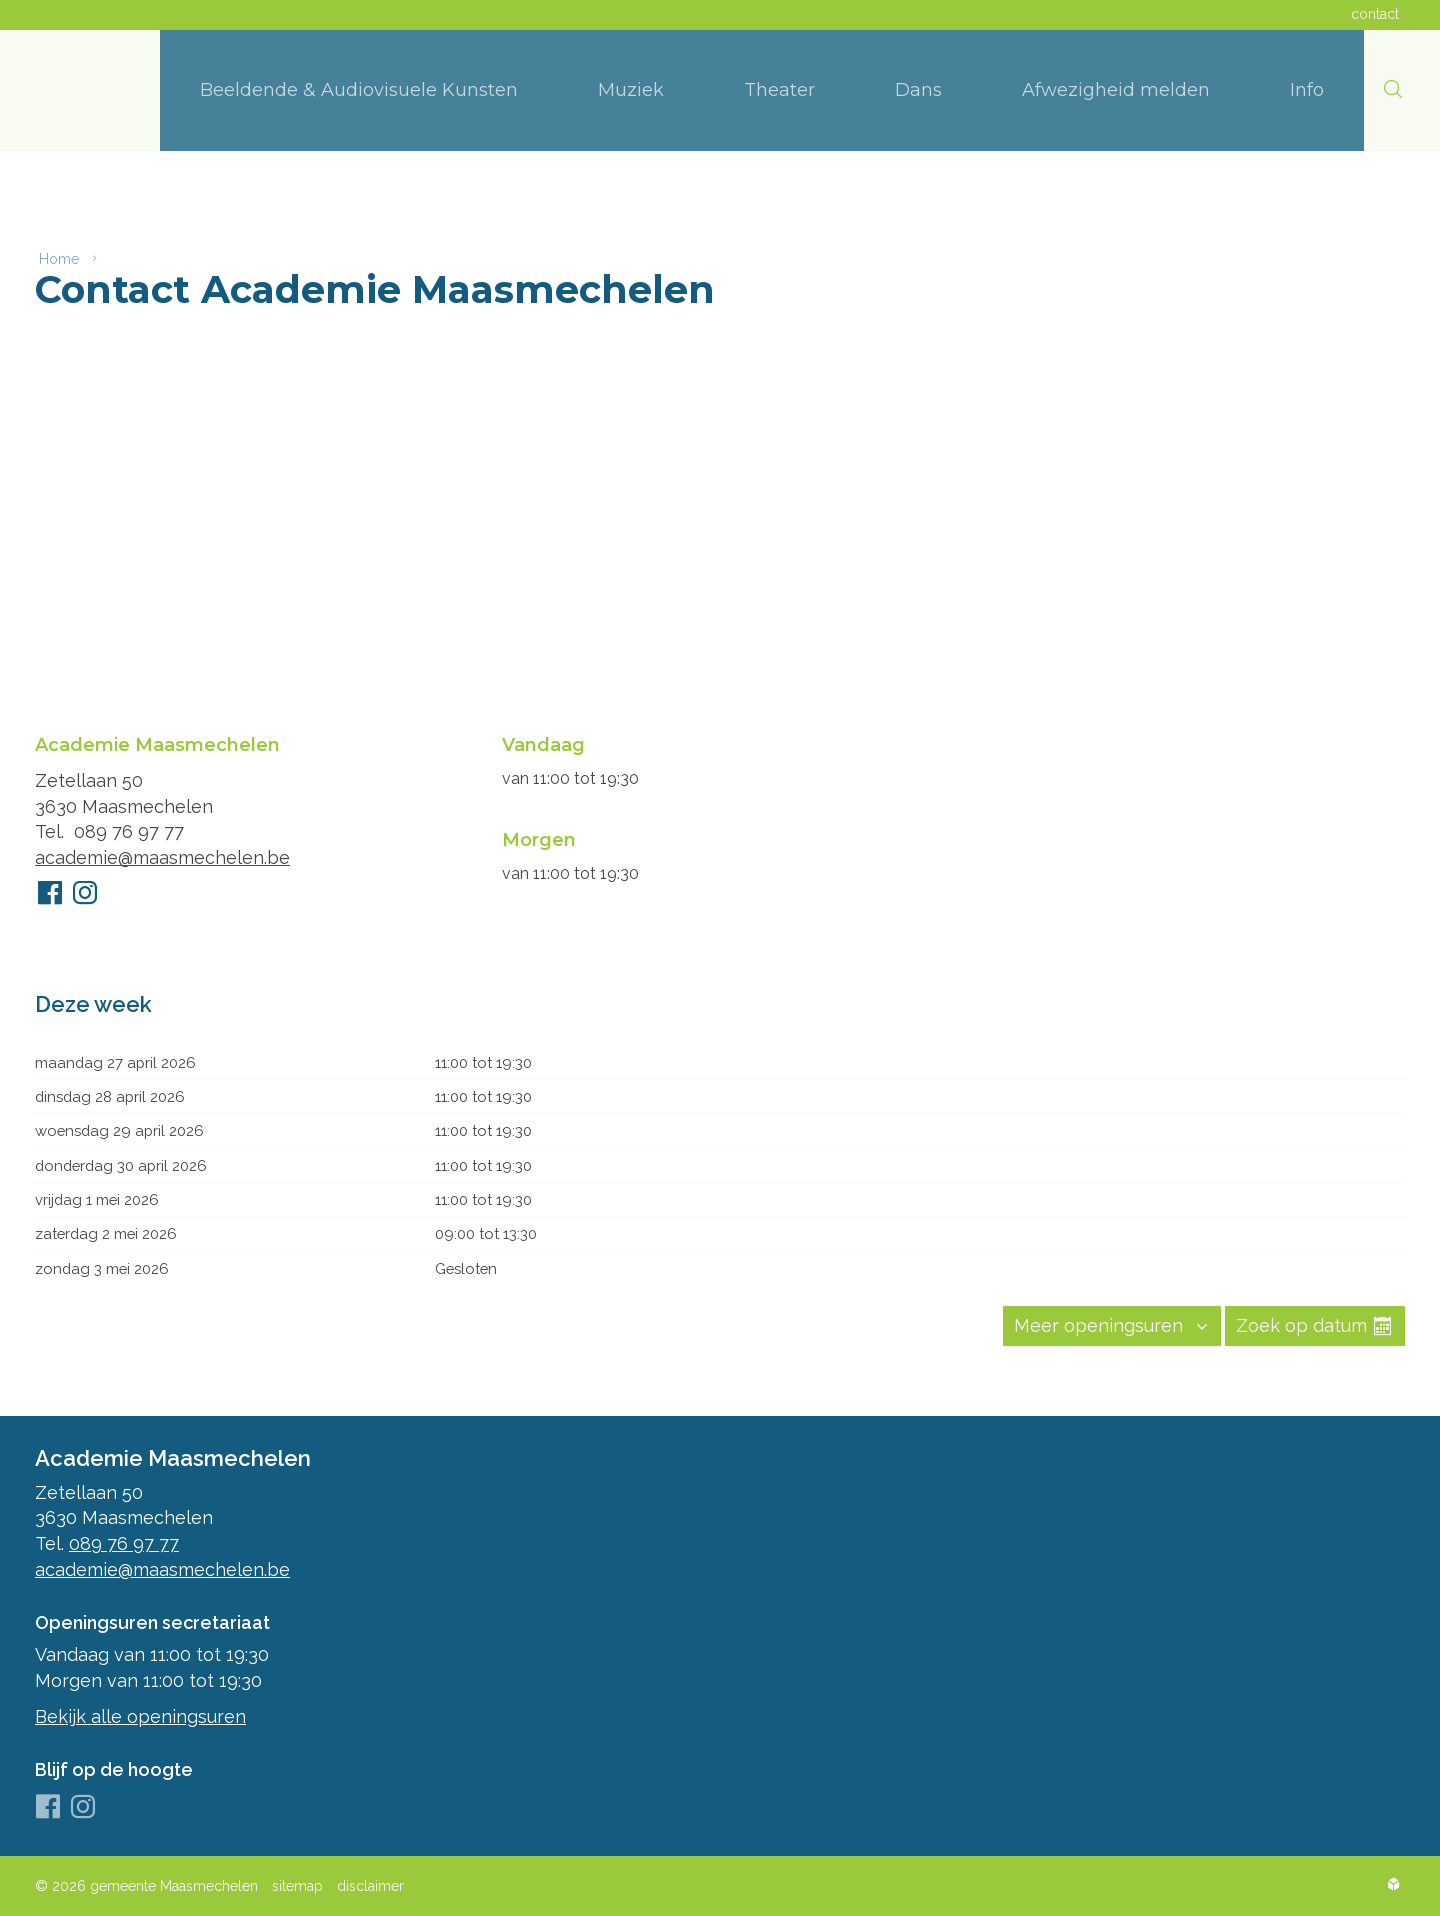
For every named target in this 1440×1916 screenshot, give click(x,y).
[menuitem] (359, 90)
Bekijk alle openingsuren (140, 1716)
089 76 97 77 (129, 824)
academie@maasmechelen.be (162, 850)
